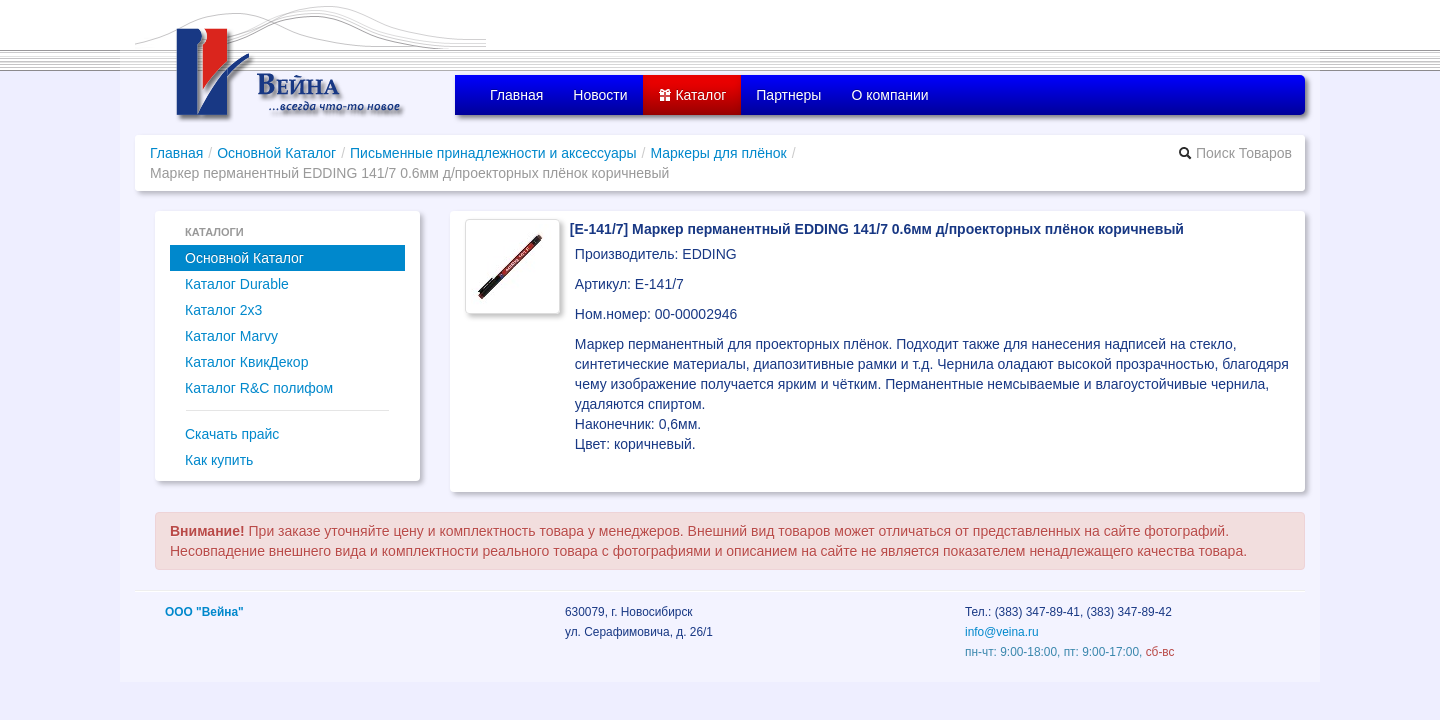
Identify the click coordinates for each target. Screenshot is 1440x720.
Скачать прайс (232, 434)
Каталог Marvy (231, 336)
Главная (516, 95)
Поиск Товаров (1235, 153)
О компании (889, 95)
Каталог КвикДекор (246, 362)
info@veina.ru (1002, 632)
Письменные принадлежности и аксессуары (493, 153)
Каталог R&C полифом (259, 388)
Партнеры (788, 95)
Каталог (692, 95)
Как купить (219, 460)
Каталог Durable (237, 284)
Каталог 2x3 (223, 310)
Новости (600, 95)
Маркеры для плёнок (718, 153)
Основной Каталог (276, 153)
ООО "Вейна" (204, 612)
